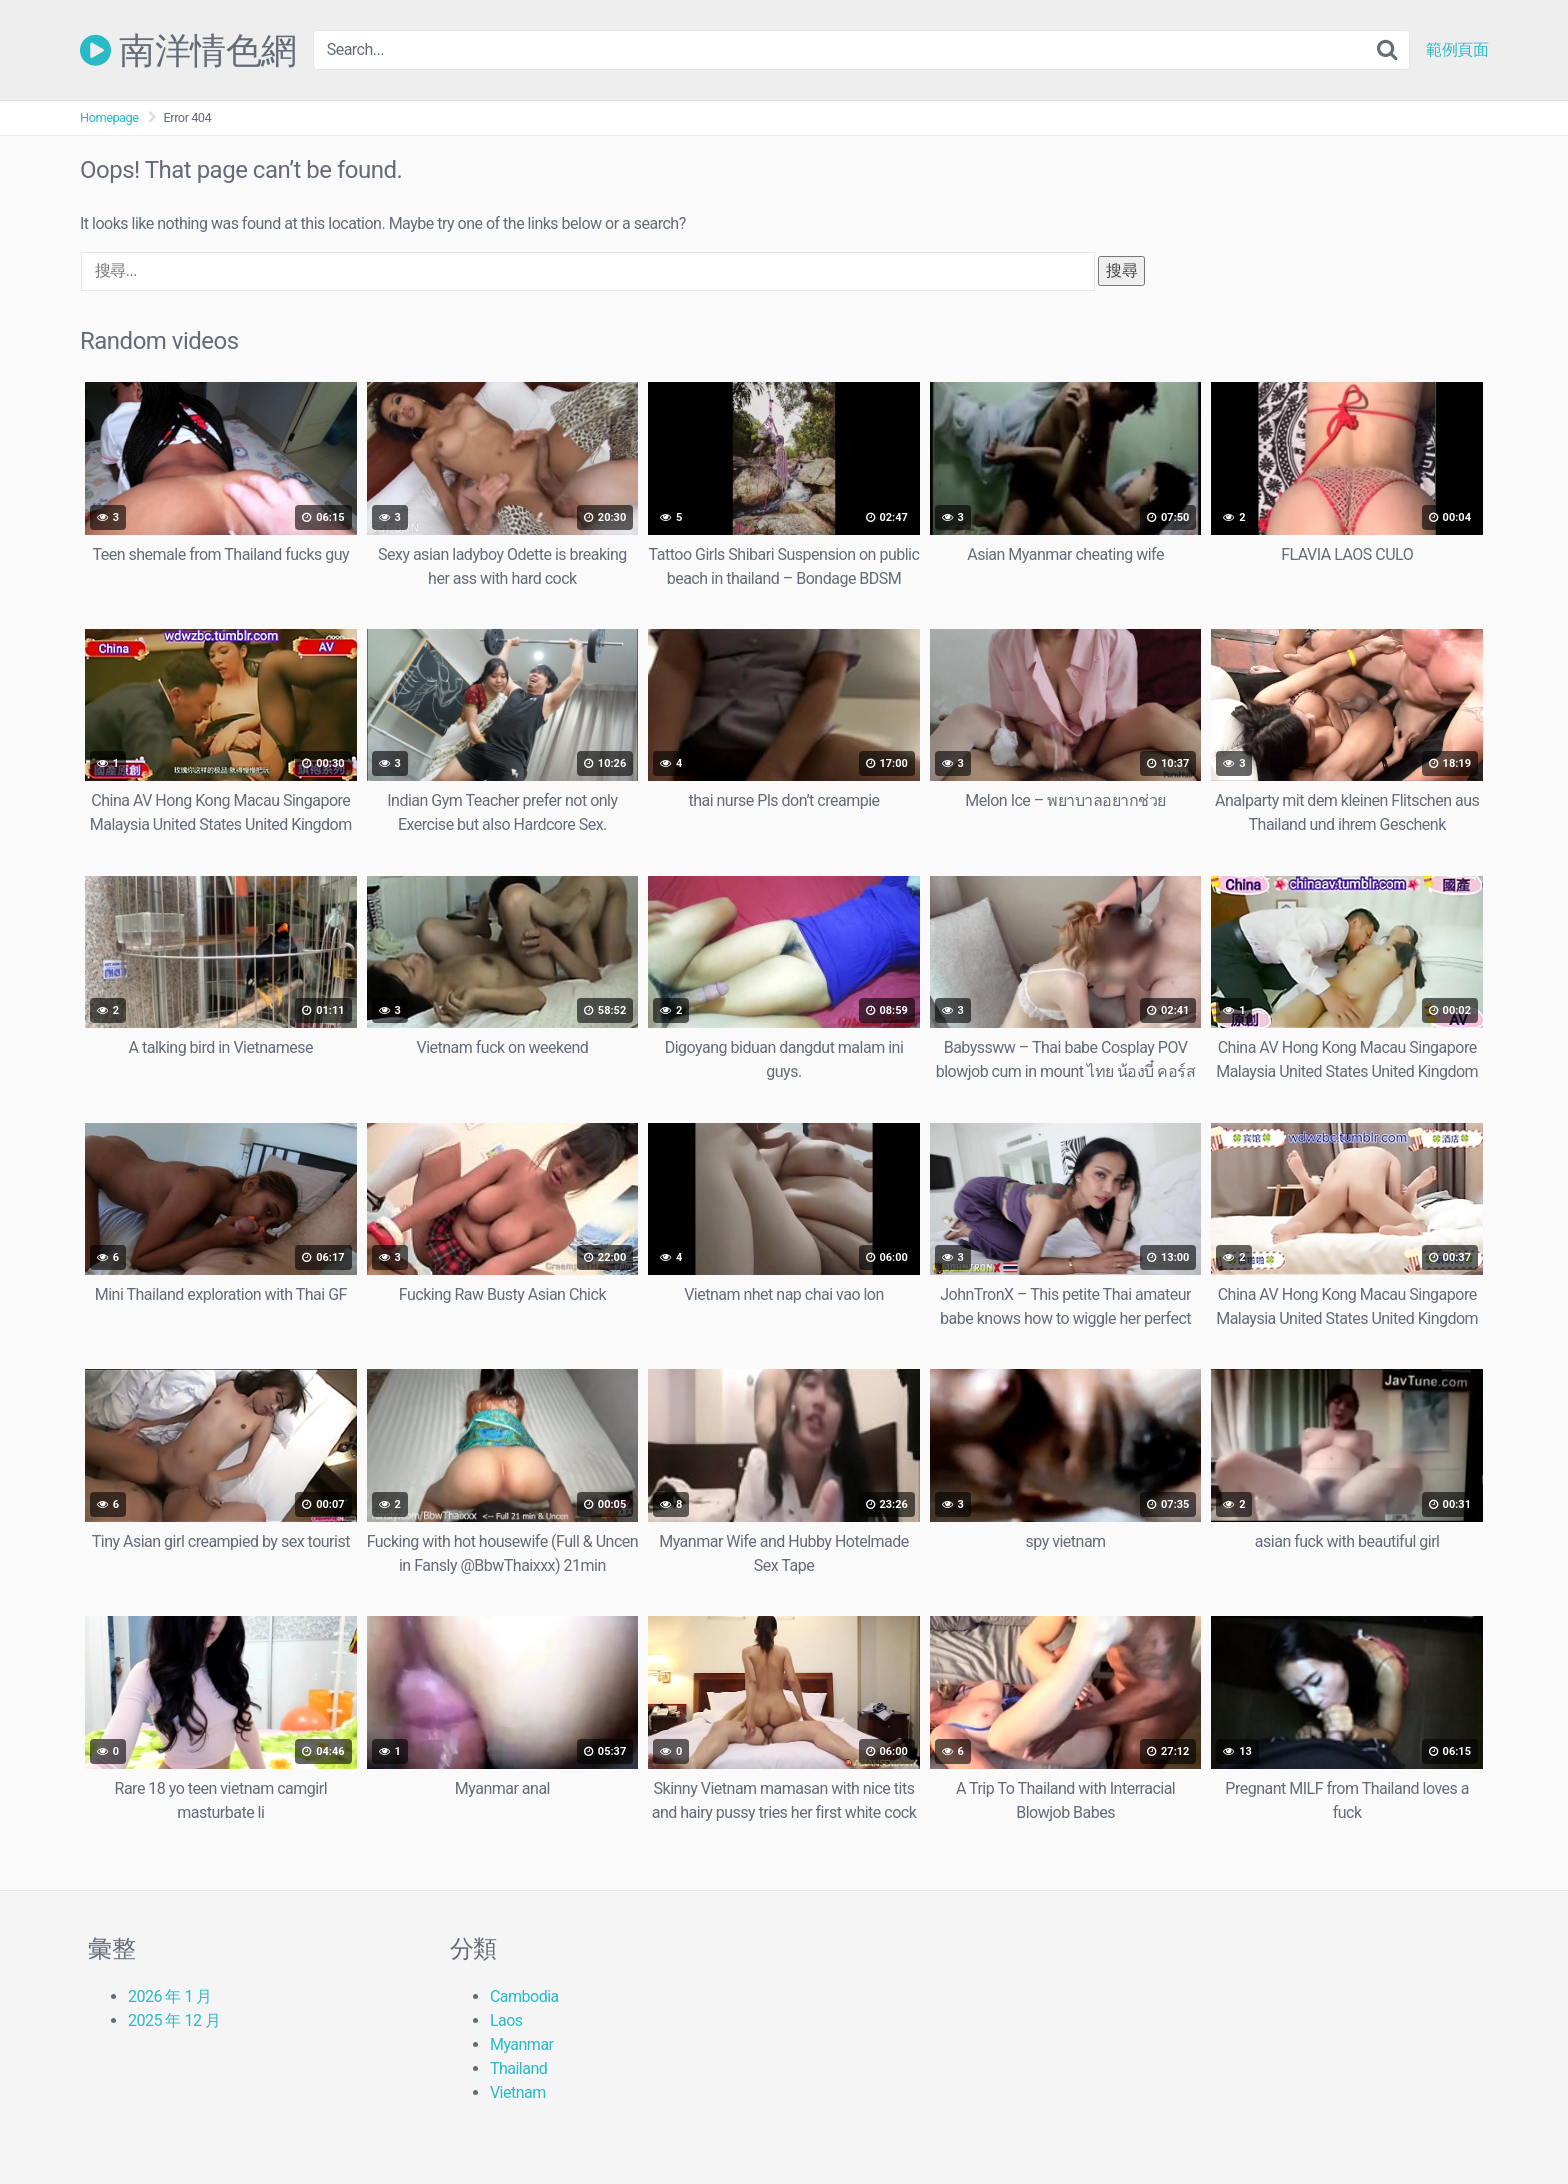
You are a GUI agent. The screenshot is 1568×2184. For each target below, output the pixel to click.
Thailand (518, 2068)
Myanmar (522, 2044)
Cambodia (524, 1996)
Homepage (109, 117)
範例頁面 (1457, 50)
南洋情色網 (188, 50)
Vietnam (518, 2092)
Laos (506, 2020)
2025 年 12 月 (174, 2020)
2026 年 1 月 (170, 1996)
